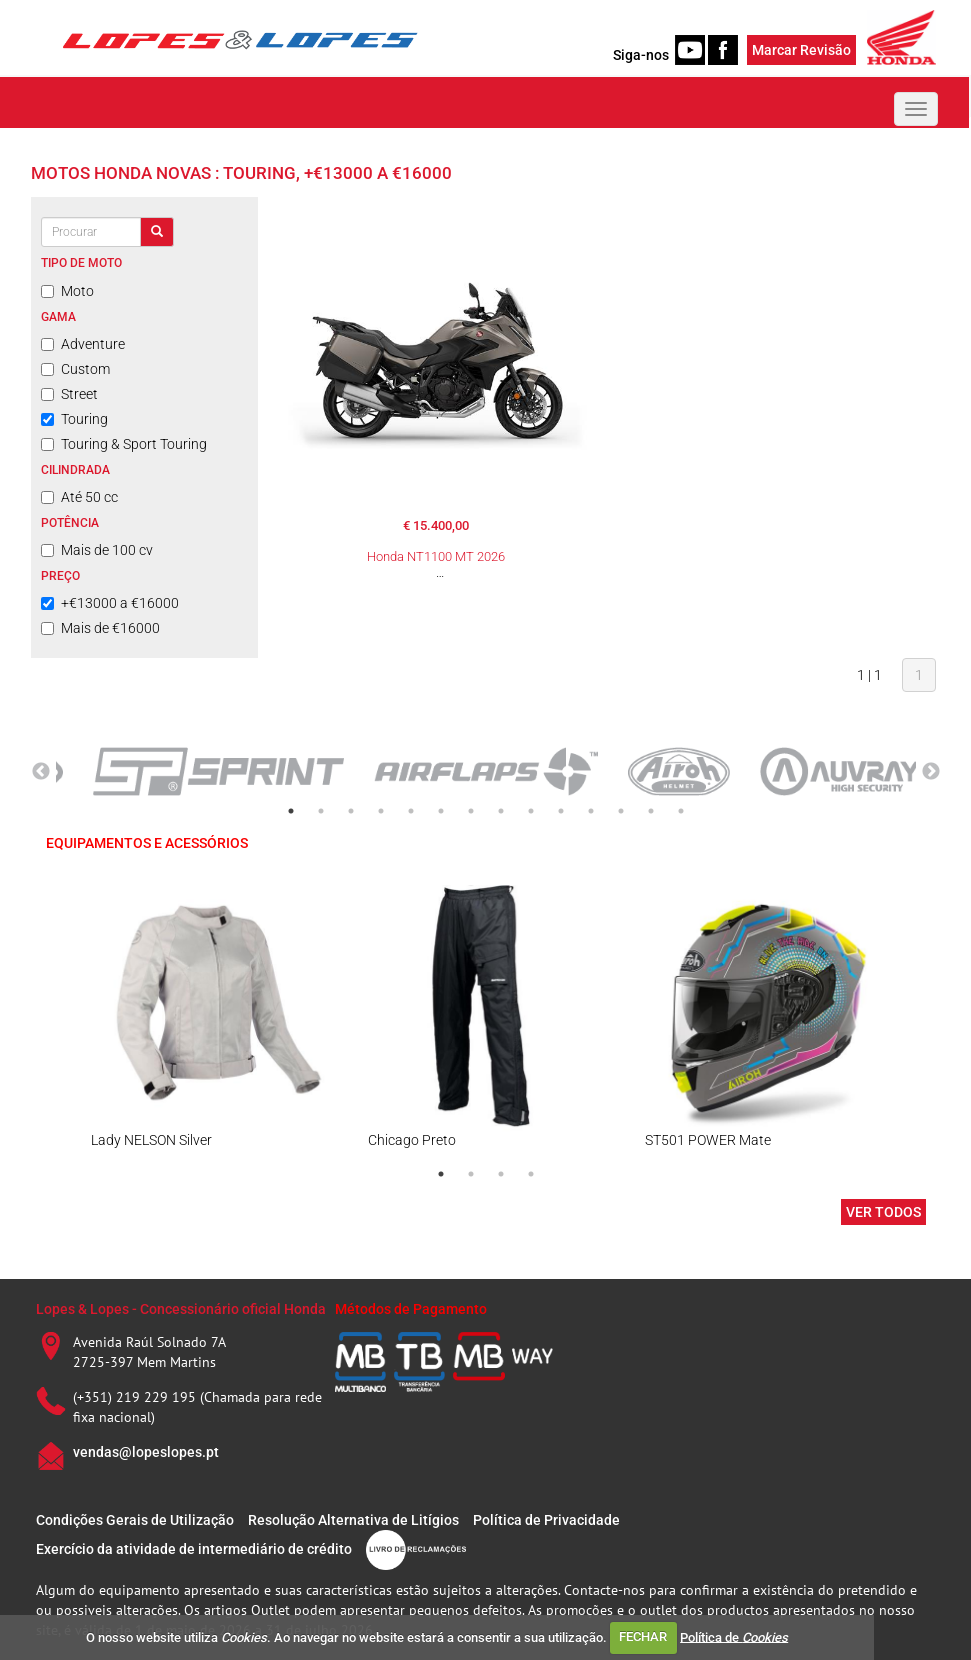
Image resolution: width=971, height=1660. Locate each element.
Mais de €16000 (100, 628)
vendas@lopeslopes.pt (146, 1452)
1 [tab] (291, 811)
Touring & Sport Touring (124, 444)
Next (931, 772)
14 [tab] (681, 811)
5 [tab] (411, 811)
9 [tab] (531, 811)
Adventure (83, 344)
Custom (75, 369)
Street (69, 394)
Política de (734, 1636)
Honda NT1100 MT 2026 (436, 556)
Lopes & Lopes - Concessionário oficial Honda (181, 1309)
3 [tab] (351, 811)
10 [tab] (561, 811)
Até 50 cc (79, 497)
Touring (74, 419)
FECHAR (643, 1636)
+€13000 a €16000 (110, 603)
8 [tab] (501, 811)
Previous (41, 772)
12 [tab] (621, 811)
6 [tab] (441, 811)
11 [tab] (591, 811)
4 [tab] (381, 811)
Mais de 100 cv (97, 550)
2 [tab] (321, 811)
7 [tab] (471, 811)
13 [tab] (651, 811)
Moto (67, 291)
